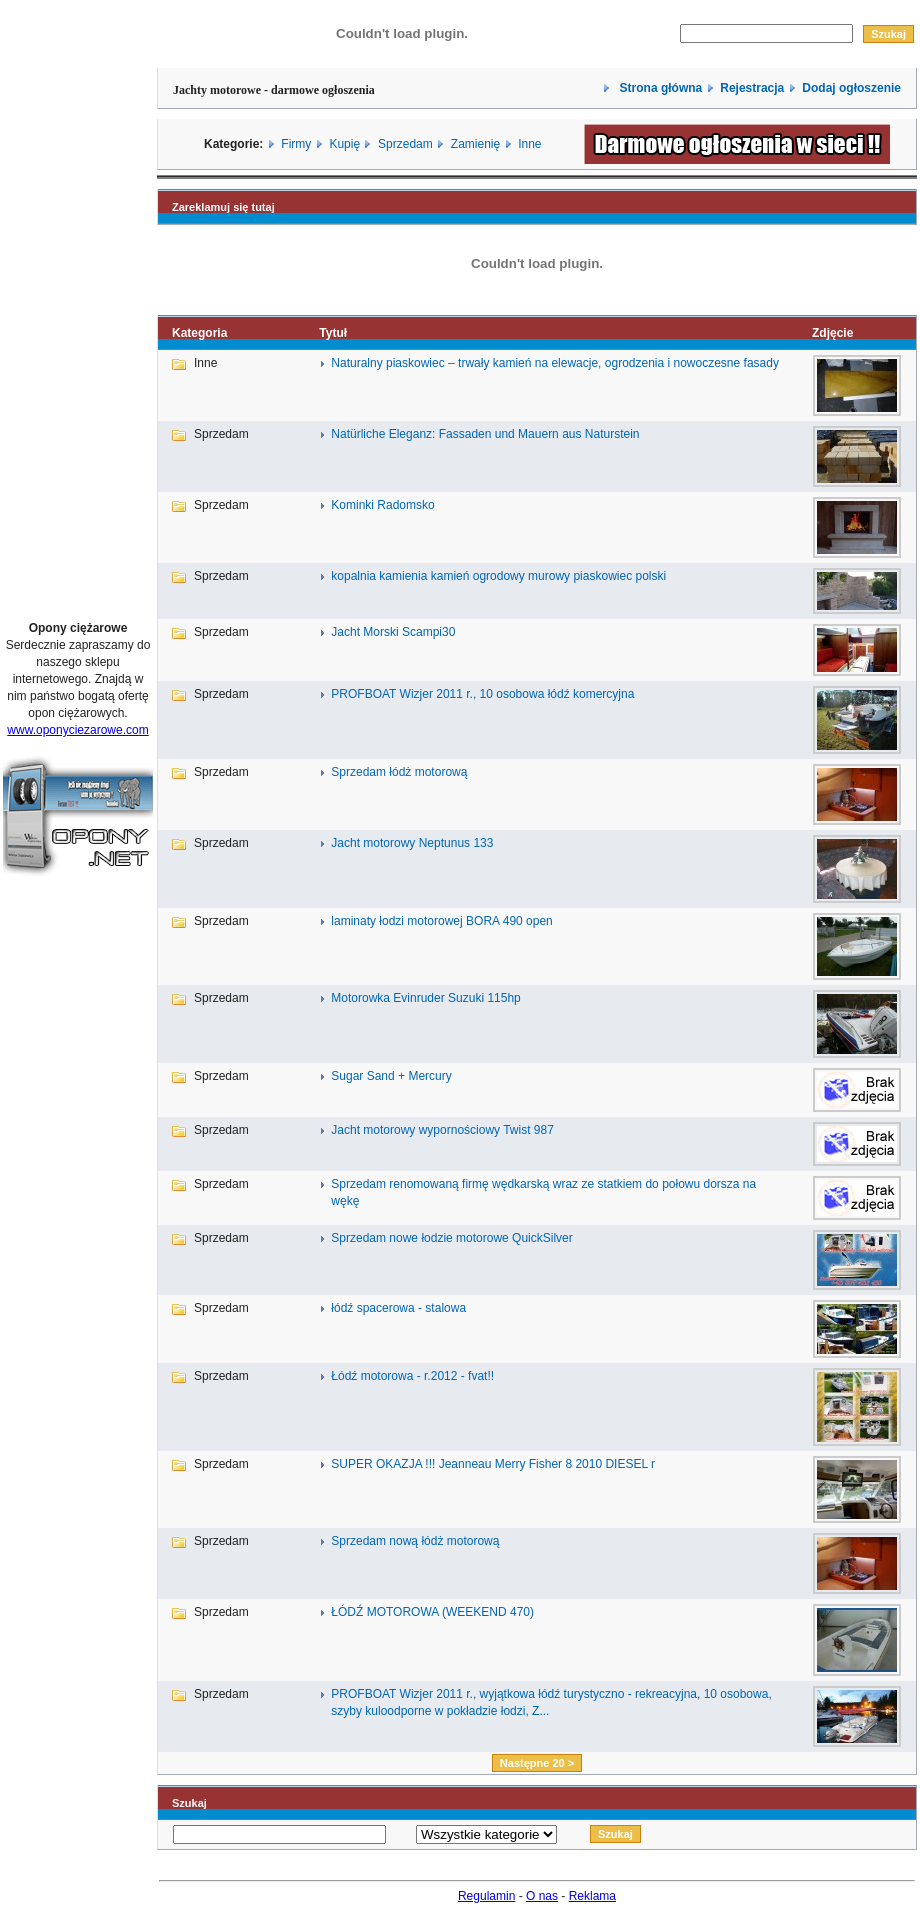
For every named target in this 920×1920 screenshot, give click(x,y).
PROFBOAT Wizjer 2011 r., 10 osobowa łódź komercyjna (482, 694)
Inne (529, 144)
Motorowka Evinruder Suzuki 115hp (425, 998)
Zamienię (475, 144)
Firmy (296, 144)
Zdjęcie (832, 333)
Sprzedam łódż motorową (399, 772)
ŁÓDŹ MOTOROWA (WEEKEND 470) (432, 1612)
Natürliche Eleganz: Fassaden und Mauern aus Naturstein (485, 434)
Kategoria (199, 333)
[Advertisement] (78, 303)
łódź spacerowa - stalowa (398, 1308)
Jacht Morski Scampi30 (393, 632)
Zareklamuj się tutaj (223, 207)
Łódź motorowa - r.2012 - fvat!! (412, 1376)
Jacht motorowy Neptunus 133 (412, 843)
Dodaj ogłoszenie (851, 88)
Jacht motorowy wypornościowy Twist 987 (442, 1130)
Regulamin (486, 1896)
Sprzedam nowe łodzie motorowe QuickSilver (451, 1238)
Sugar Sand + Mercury (391, 1076)
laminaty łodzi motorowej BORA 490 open (441, 921)
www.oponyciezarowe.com (77, 730)
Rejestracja (752, 88)
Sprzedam (405, 144)
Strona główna (659, 88)
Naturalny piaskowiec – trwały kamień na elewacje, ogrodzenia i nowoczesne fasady (555, 363)
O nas (542, 1896)
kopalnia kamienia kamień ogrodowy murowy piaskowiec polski (498, 576)
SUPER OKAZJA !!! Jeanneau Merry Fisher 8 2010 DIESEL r (493, 1464)
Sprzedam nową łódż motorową (415, 1541)
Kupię (344, 144)
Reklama (592, 1896)
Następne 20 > (537, 1763)
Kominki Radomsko (382, 505)
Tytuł (333, 333)
